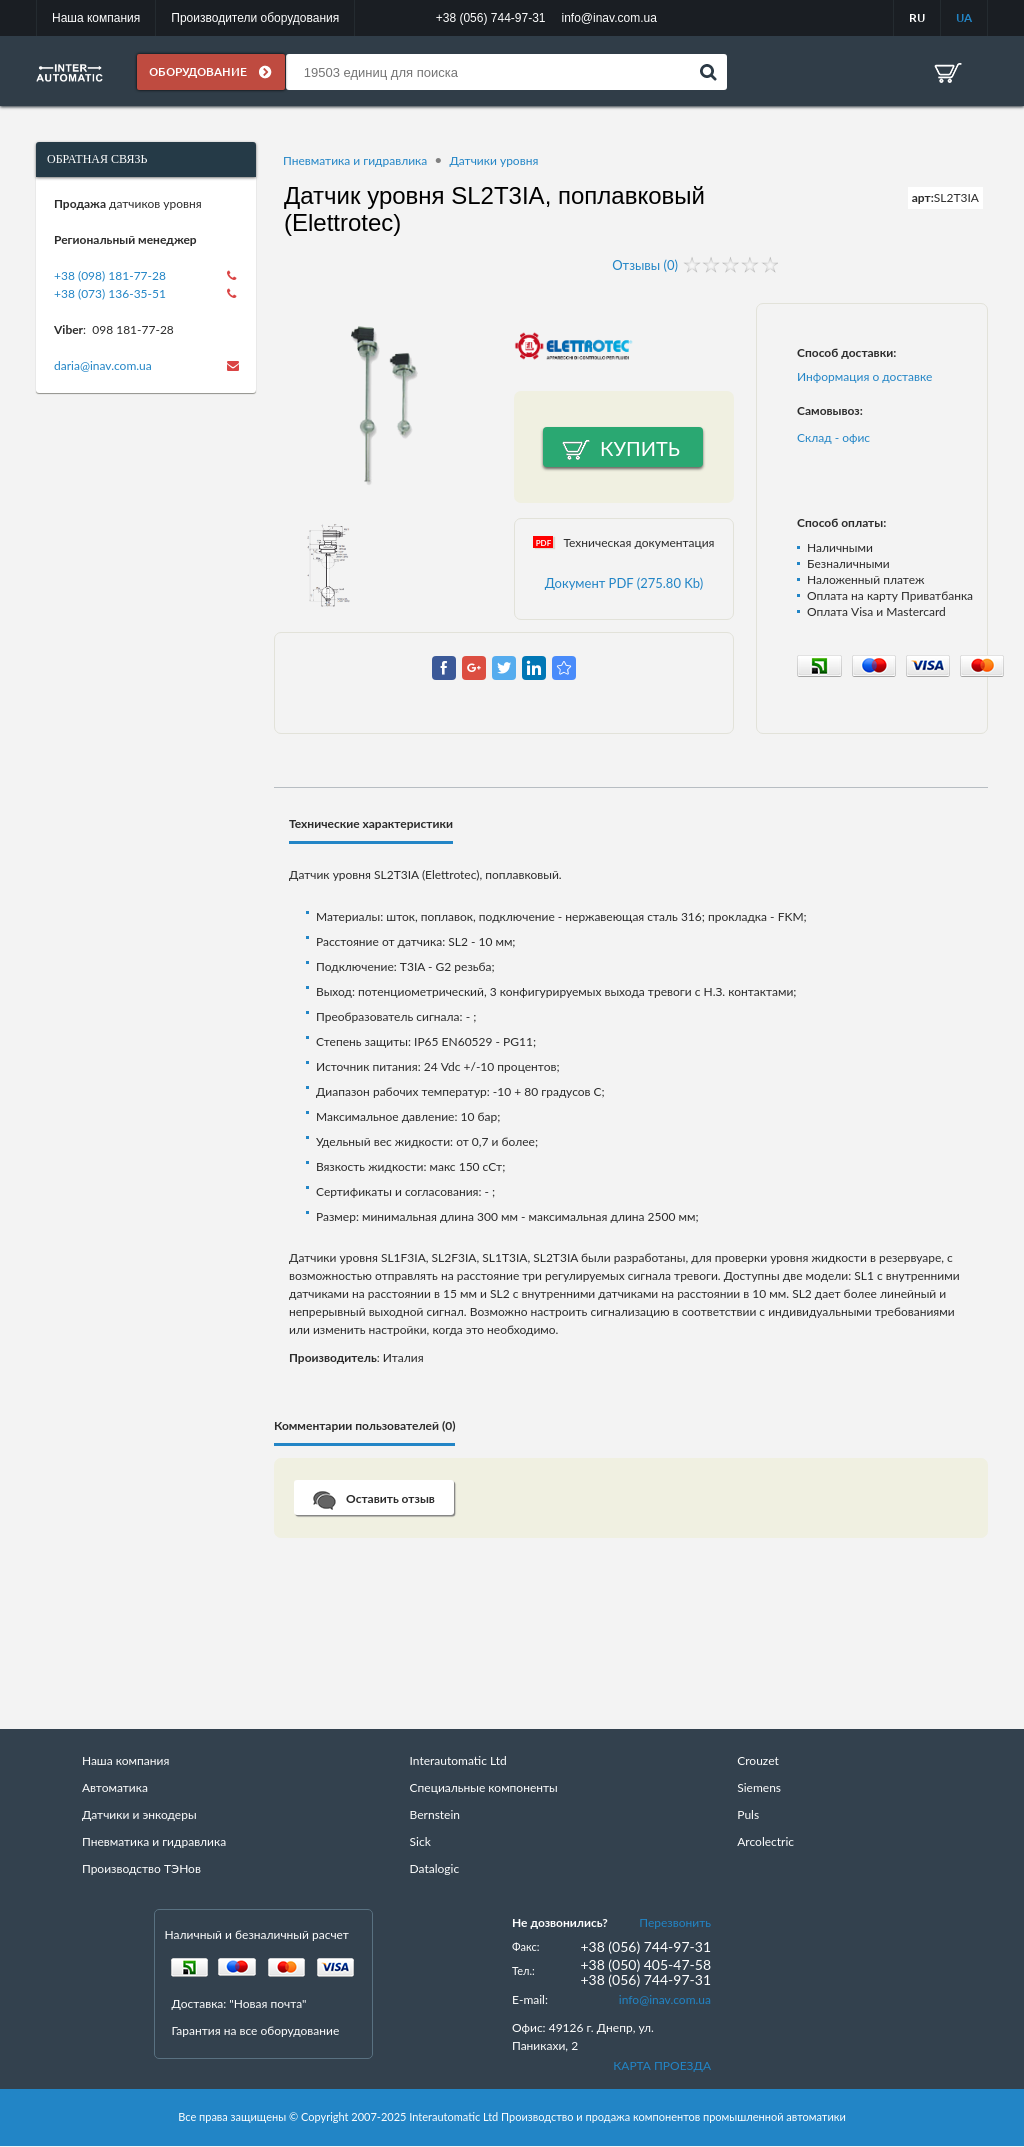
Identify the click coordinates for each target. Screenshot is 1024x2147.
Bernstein (435, 1815)
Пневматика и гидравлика (355, 161)
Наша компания (96, 18)
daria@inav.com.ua (103, 366)
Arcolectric (765, 1842)
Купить (640, 449)
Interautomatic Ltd (458, 1761)
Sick (420, 1842)
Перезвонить (675, 1923)
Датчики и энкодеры (139, 1815)
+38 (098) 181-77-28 (110, 276)
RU (917, 17)
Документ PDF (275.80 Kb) (624, 584)
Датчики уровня (493, 161)
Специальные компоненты (484, 1788)
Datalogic (435, 1869)
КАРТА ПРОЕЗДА (662, 2066)
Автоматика (115, 1788)
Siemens (759, 1788)
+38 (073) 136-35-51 (110, 294)
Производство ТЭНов (141, 1869)
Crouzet (758, 1761)
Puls (748, 1815)
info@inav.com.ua (665, 2000)
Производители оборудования (255, 18)
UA (964, 17)
